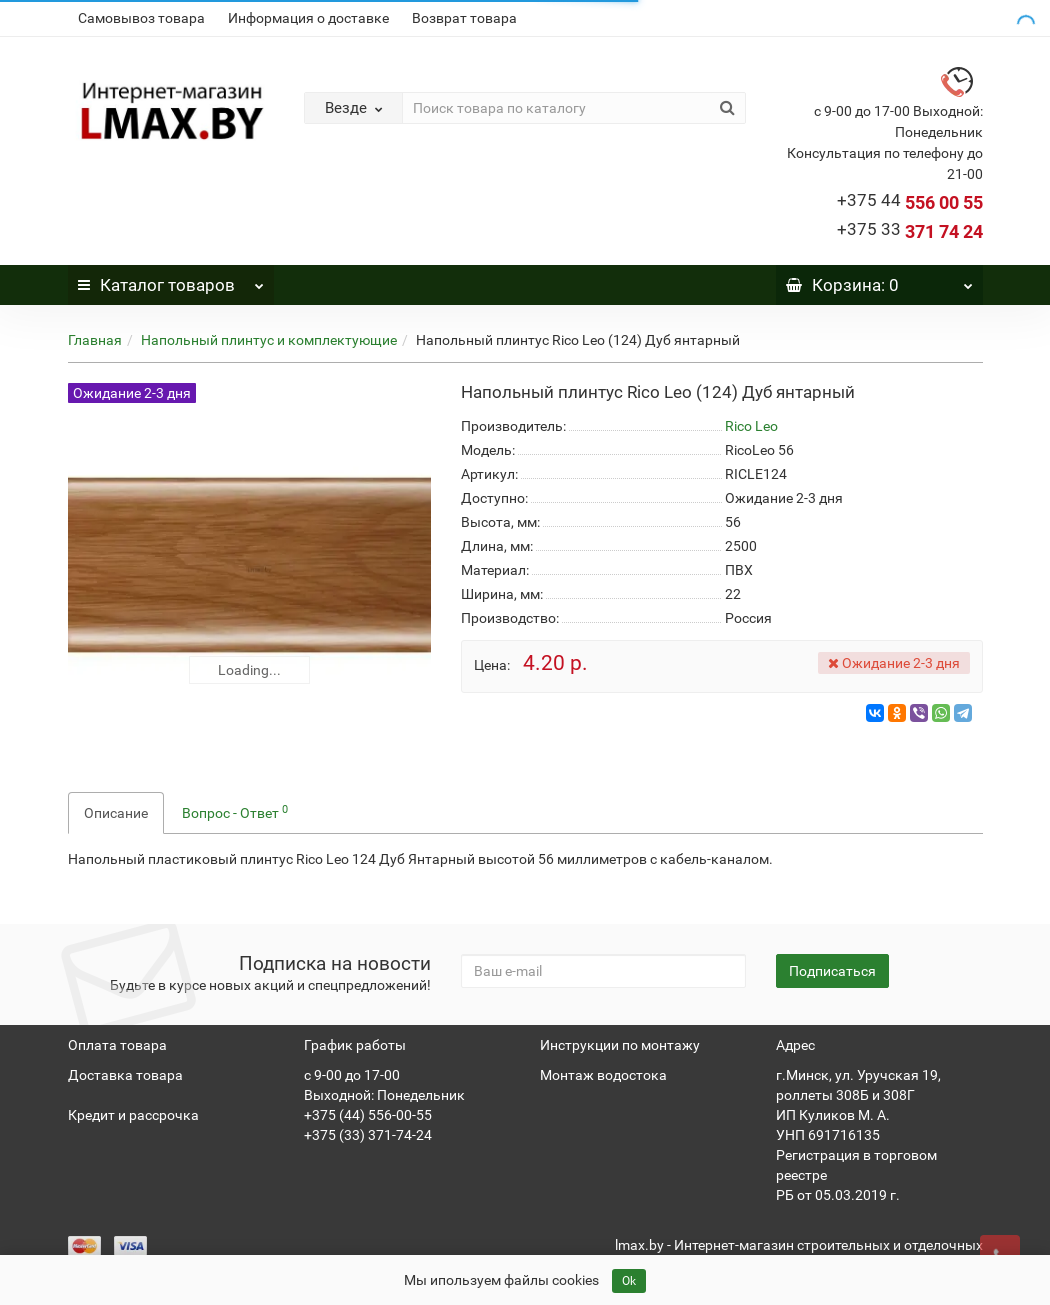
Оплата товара (117, 1045)
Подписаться (832, 971)
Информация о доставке (308, 18)
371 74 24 (910, 231)
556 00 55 (910, 202)
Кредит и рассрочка (133, 1115)
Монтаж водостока (603, 1075)
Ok (629, 1281)
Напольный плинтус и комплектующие (269, 340)
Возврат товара (464, 18)
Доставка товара (125, 1075)
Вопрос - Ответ (235, 812)
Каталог (171, 280)
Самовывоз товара (141, 18)
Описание (116, 813)
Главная (95, 340)
